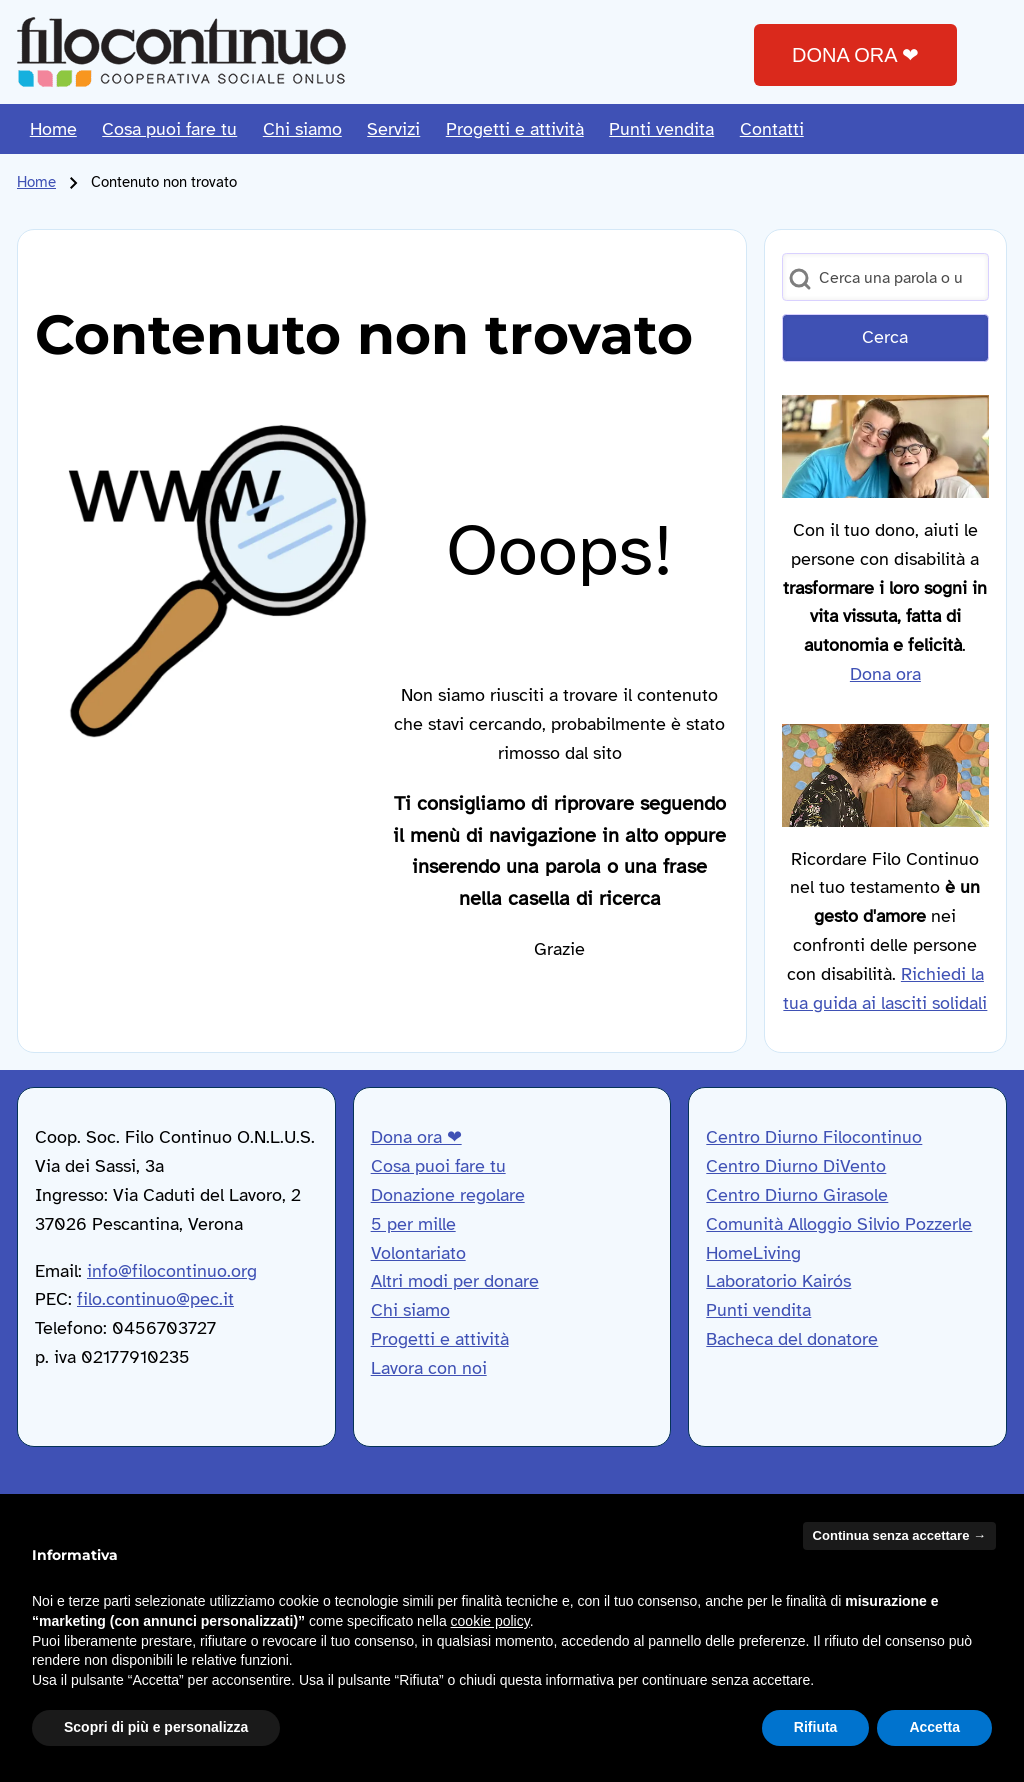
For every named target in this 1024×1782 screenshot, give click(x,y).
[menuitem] (53, 129)
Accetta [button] (934, 1727)
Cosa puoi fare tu (438, 1166)
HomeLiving (753, 1253)
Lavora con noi (429, 1368)
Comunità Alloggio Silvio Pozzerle (839, 1224)
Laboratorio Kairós (778, 1281)
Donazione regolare (448, 1195)
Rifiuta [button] (816, 1727)
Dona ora (885, 674)
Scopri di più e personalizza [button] (156, 1727)
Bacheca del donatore (792, 1339)
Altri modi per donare (455, 1281)
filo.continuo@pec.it (155, 1299)
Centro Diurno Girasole (797, 1195)
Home (36, 182)
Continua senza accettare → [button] (899, 1535)
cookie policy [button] (490, 1621)
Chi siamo (410, 1310)
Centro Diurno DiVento (796, 1166)
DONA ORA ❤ (855, 55)
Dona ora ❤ (416, 1137)
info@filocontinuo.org (172, 1271)
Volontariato (418, 1253)
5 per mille (413, 1224)
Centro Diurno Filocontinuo (814, 1137)
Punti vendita (758, 1310)
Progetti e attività (440, 1339)
